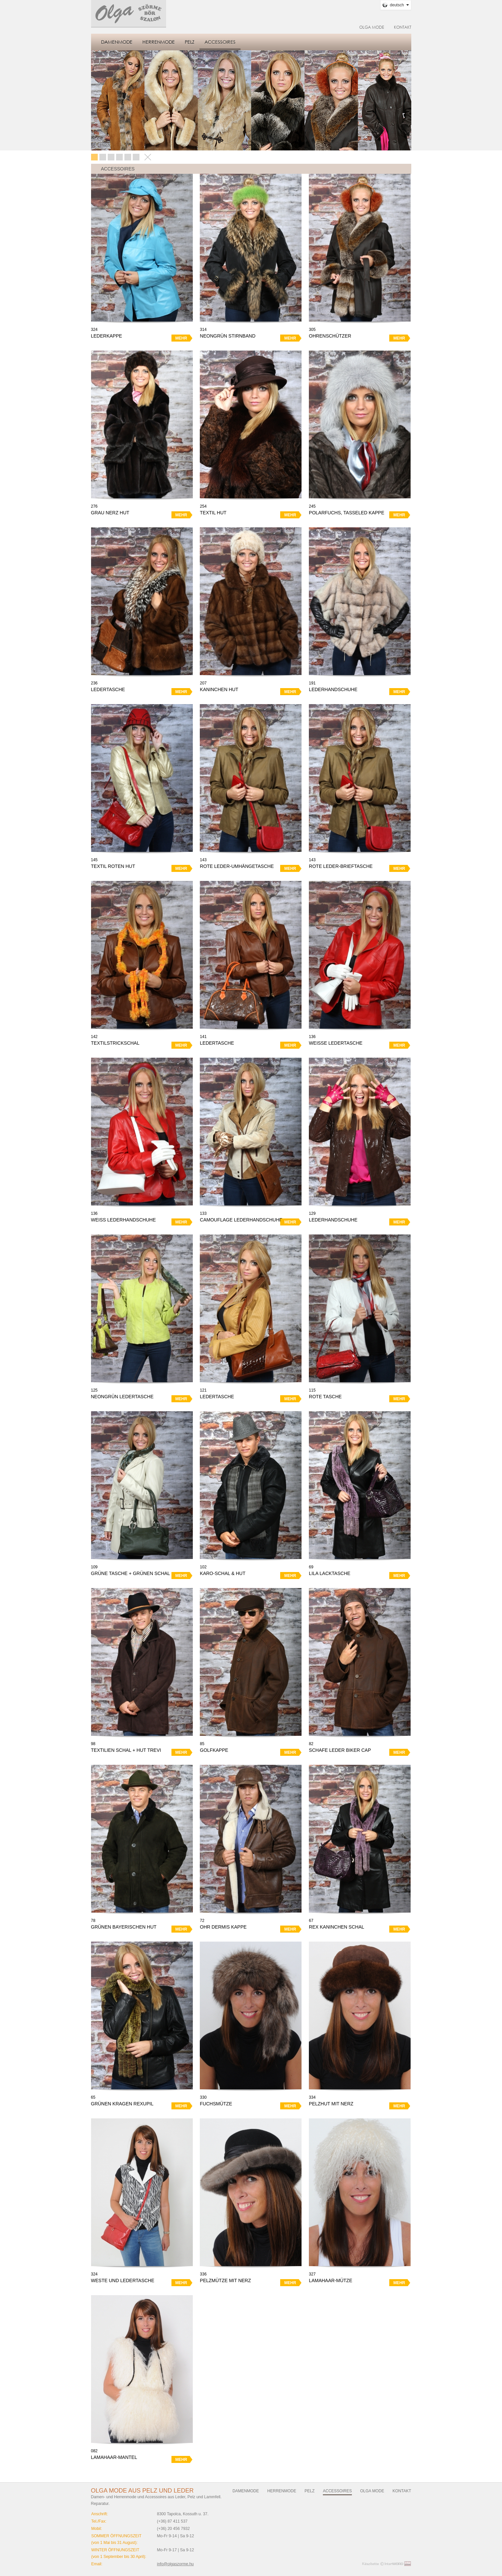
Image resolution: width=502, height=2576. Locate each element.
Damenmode (116, 42)
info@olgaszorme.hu (175, 2564)
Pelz (189, 42)
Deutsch (399, 5)
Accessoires (219, 42)
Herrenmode (158, 42)
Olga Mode (371, 27)
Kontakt (402, 27)
